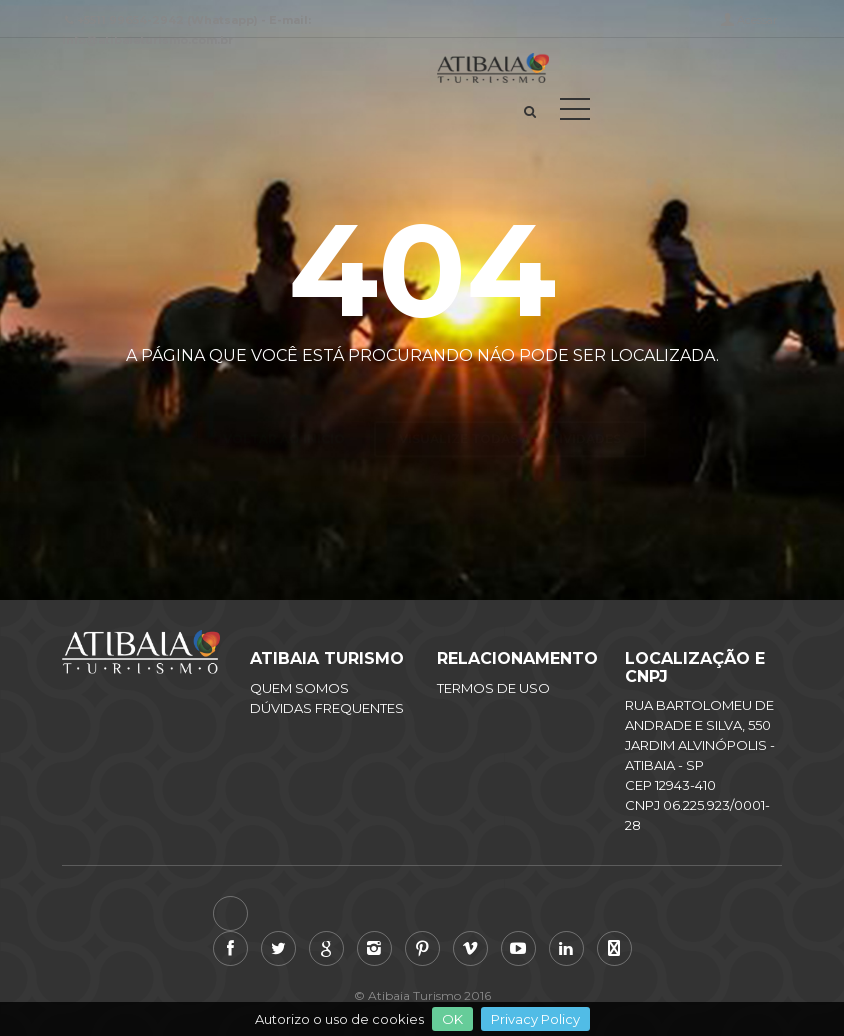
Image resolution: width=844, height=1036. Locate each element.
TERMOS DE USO (493, 688)
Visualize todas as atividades (510, 403)
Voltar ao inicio (284, 403)
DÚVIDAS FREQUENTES (327, 708)
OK (452, 1019)
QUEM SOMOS (299, 688)
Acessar (757, 20)
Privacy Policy (535, 1019)
